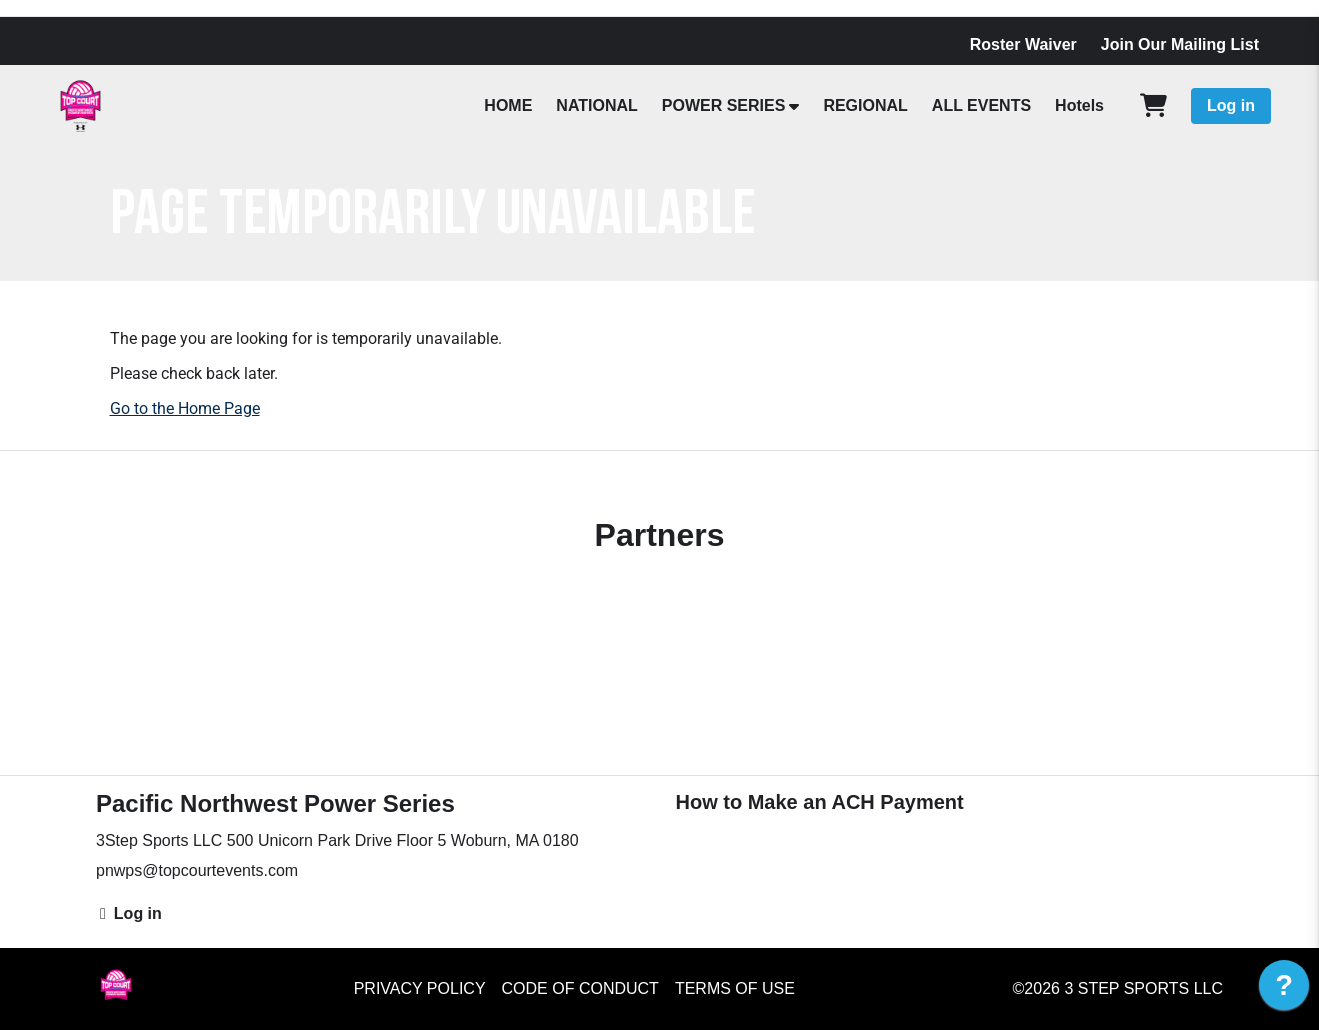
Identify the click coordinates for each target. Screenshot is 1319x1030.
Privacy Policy (420, 988)
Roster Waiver (1023, 44)
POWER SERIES (724, 105)
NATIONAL (596, 105)
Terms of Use (735, 988)
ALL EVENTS (981, 105)
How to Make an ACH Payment (820, 802)
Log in (1231, 105)
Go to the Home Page (185, 408)
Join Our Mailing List (1180, 44)
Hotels (1079, 105)
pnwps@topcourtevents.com (197, 870)
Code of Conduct (580, 988)
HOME (508, 105)
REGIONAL (865, 105)
